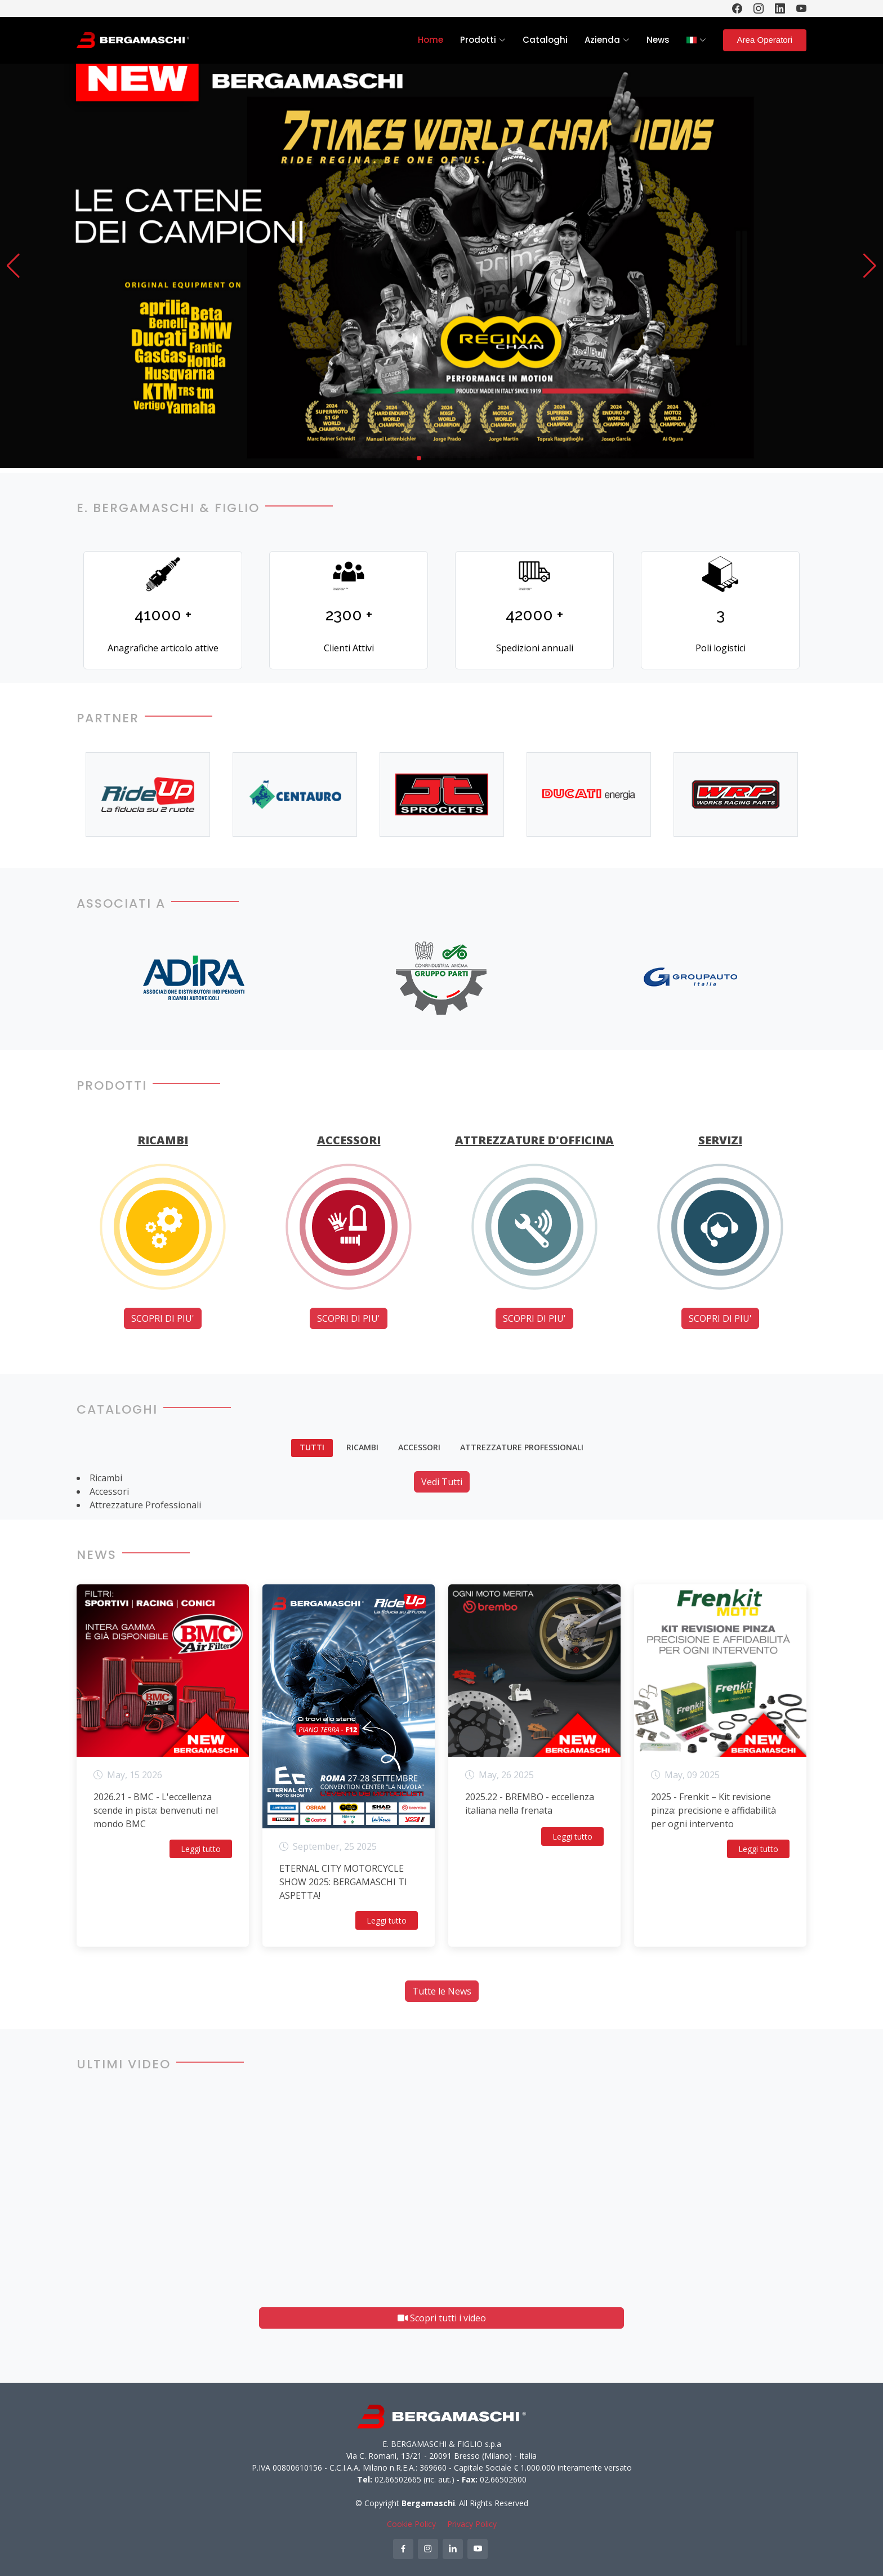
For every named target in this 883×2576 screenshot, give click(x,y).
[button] (13, 266)
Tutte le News (441, 1991)
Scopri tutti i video (442, 2318)
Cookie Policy (411, 2524)
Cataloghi (545, 40)
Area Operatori (764, 40)
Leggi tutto (201, 1849)
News (658, 40)
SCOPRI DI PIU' (162, 1318)
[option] (148, 794)
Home (430, 40)
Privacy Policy (472, 2524)
